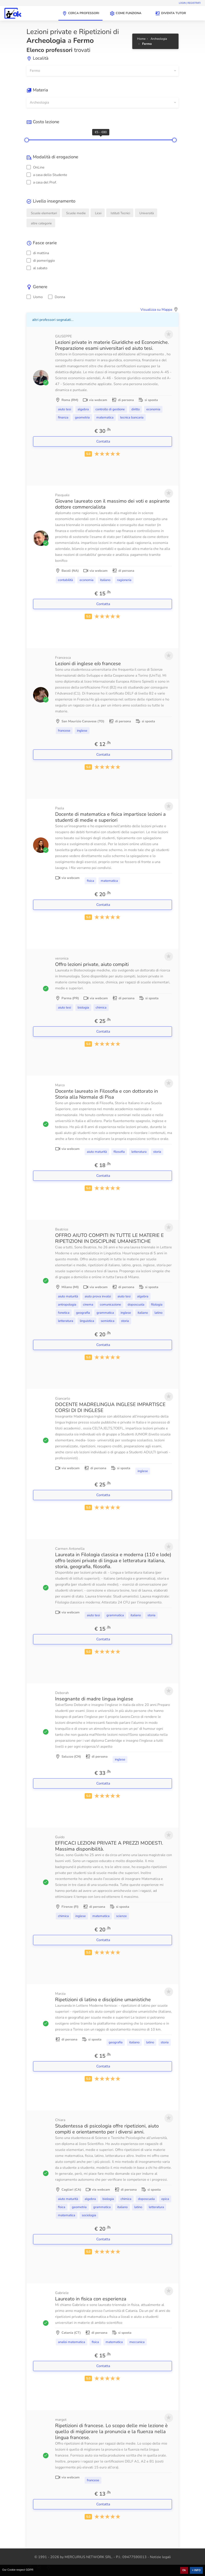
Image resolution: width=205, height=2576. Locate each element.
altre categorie (41, 223)
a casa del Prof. (41, 182)
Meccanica (137, 2342)
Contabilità (65, 580)
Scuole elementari (44, 213)
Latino (158, 1312)
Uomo (34, 297)
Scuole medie (76, 213)
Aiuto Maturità (97, 1151)
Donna (56, 297)
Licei (98, 213)
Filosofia (119, 1151)
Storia (157, 1151)
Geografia (83, 1312)
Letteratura (139, 1151)
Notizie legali (160, 2557)
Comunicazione (110, 1304)
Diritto (135, 409)
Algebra (83, 409)
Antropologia (67, 1304)
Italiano (105, 580)
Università (146, 213)
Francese (64, 730)
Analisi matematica (71, 2342)
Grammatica (105, 1312)
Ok (184, 2570)
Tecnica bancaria (132, 417)
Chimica (101, 1007)
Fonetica (63, 1312)
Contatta (103, 441)
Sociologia (89, 2215)
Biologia (83, 1007)
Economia (153, 409)
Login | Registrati (190, 3)
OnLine (35, 167)
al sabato (36, 268)
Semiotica (107, 1321)
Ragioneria (124, 580)
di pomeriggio (40, 260)
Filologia (156, 1304)
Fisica (90, 880)
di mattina (37, 253)
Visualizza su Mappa (156, 309)
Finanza (63, 417)
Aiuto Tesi (64, 409)
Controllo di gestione (110, 409)
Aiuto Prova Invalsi (98, 1296)
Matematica (105, 417)
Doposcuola (136, 1304)
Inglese (82, 730)
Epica (165, 2199)
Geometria (82, 417)
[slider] (26, 140)
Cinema (88, 1304)
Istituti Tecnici (120, 213)
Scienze (121, 1916)
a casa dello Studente (46, 174)
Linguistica (87, 1321)
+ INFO (196, 2570)
